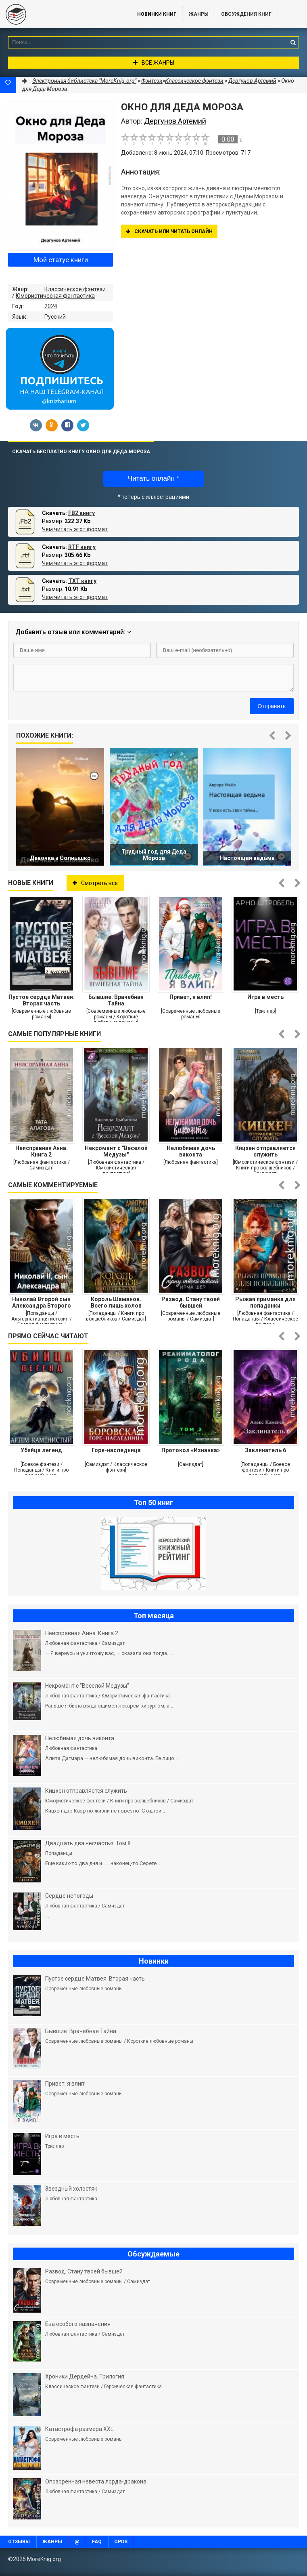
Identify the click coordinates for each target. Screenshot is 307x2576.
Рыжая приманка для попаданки (265, 1302)
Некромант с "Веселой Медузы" (116, 1151)
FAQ (97, 2541)
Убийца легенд (41, 1450)
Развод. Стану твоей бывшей (190, 1302)
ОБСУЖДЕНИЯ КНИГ (246, 14)
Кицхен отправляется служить (265, 1151)
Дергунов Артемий (252, 81)
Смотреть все (95, 883)
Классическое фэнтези (75, 289)
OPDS (120, 2541)
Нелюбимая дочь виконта (191, 1151)
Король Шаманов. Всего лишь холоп (116, 1302)
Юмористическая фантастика (55, 295)
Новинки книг (156, 14)
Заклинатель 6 (265, 1450)
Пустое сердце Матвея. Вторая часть (41, 1000)
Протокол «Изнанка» (190, 1450)
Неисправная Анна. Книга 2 (41, 1151)
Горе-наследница (116, 1450)
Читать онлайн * (153, 478)
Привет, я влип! (190, 997)
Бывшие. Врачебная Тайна (116, 1000)
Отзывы (19, 2541)
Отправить (272, 706)
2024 (50, 306)
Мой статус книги (60, 260)
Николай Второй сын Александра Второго (41, 1302)
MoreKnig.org (60, 14)
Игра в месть (265, 997)
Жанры (199, 14)
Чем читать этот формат (75, 529)
